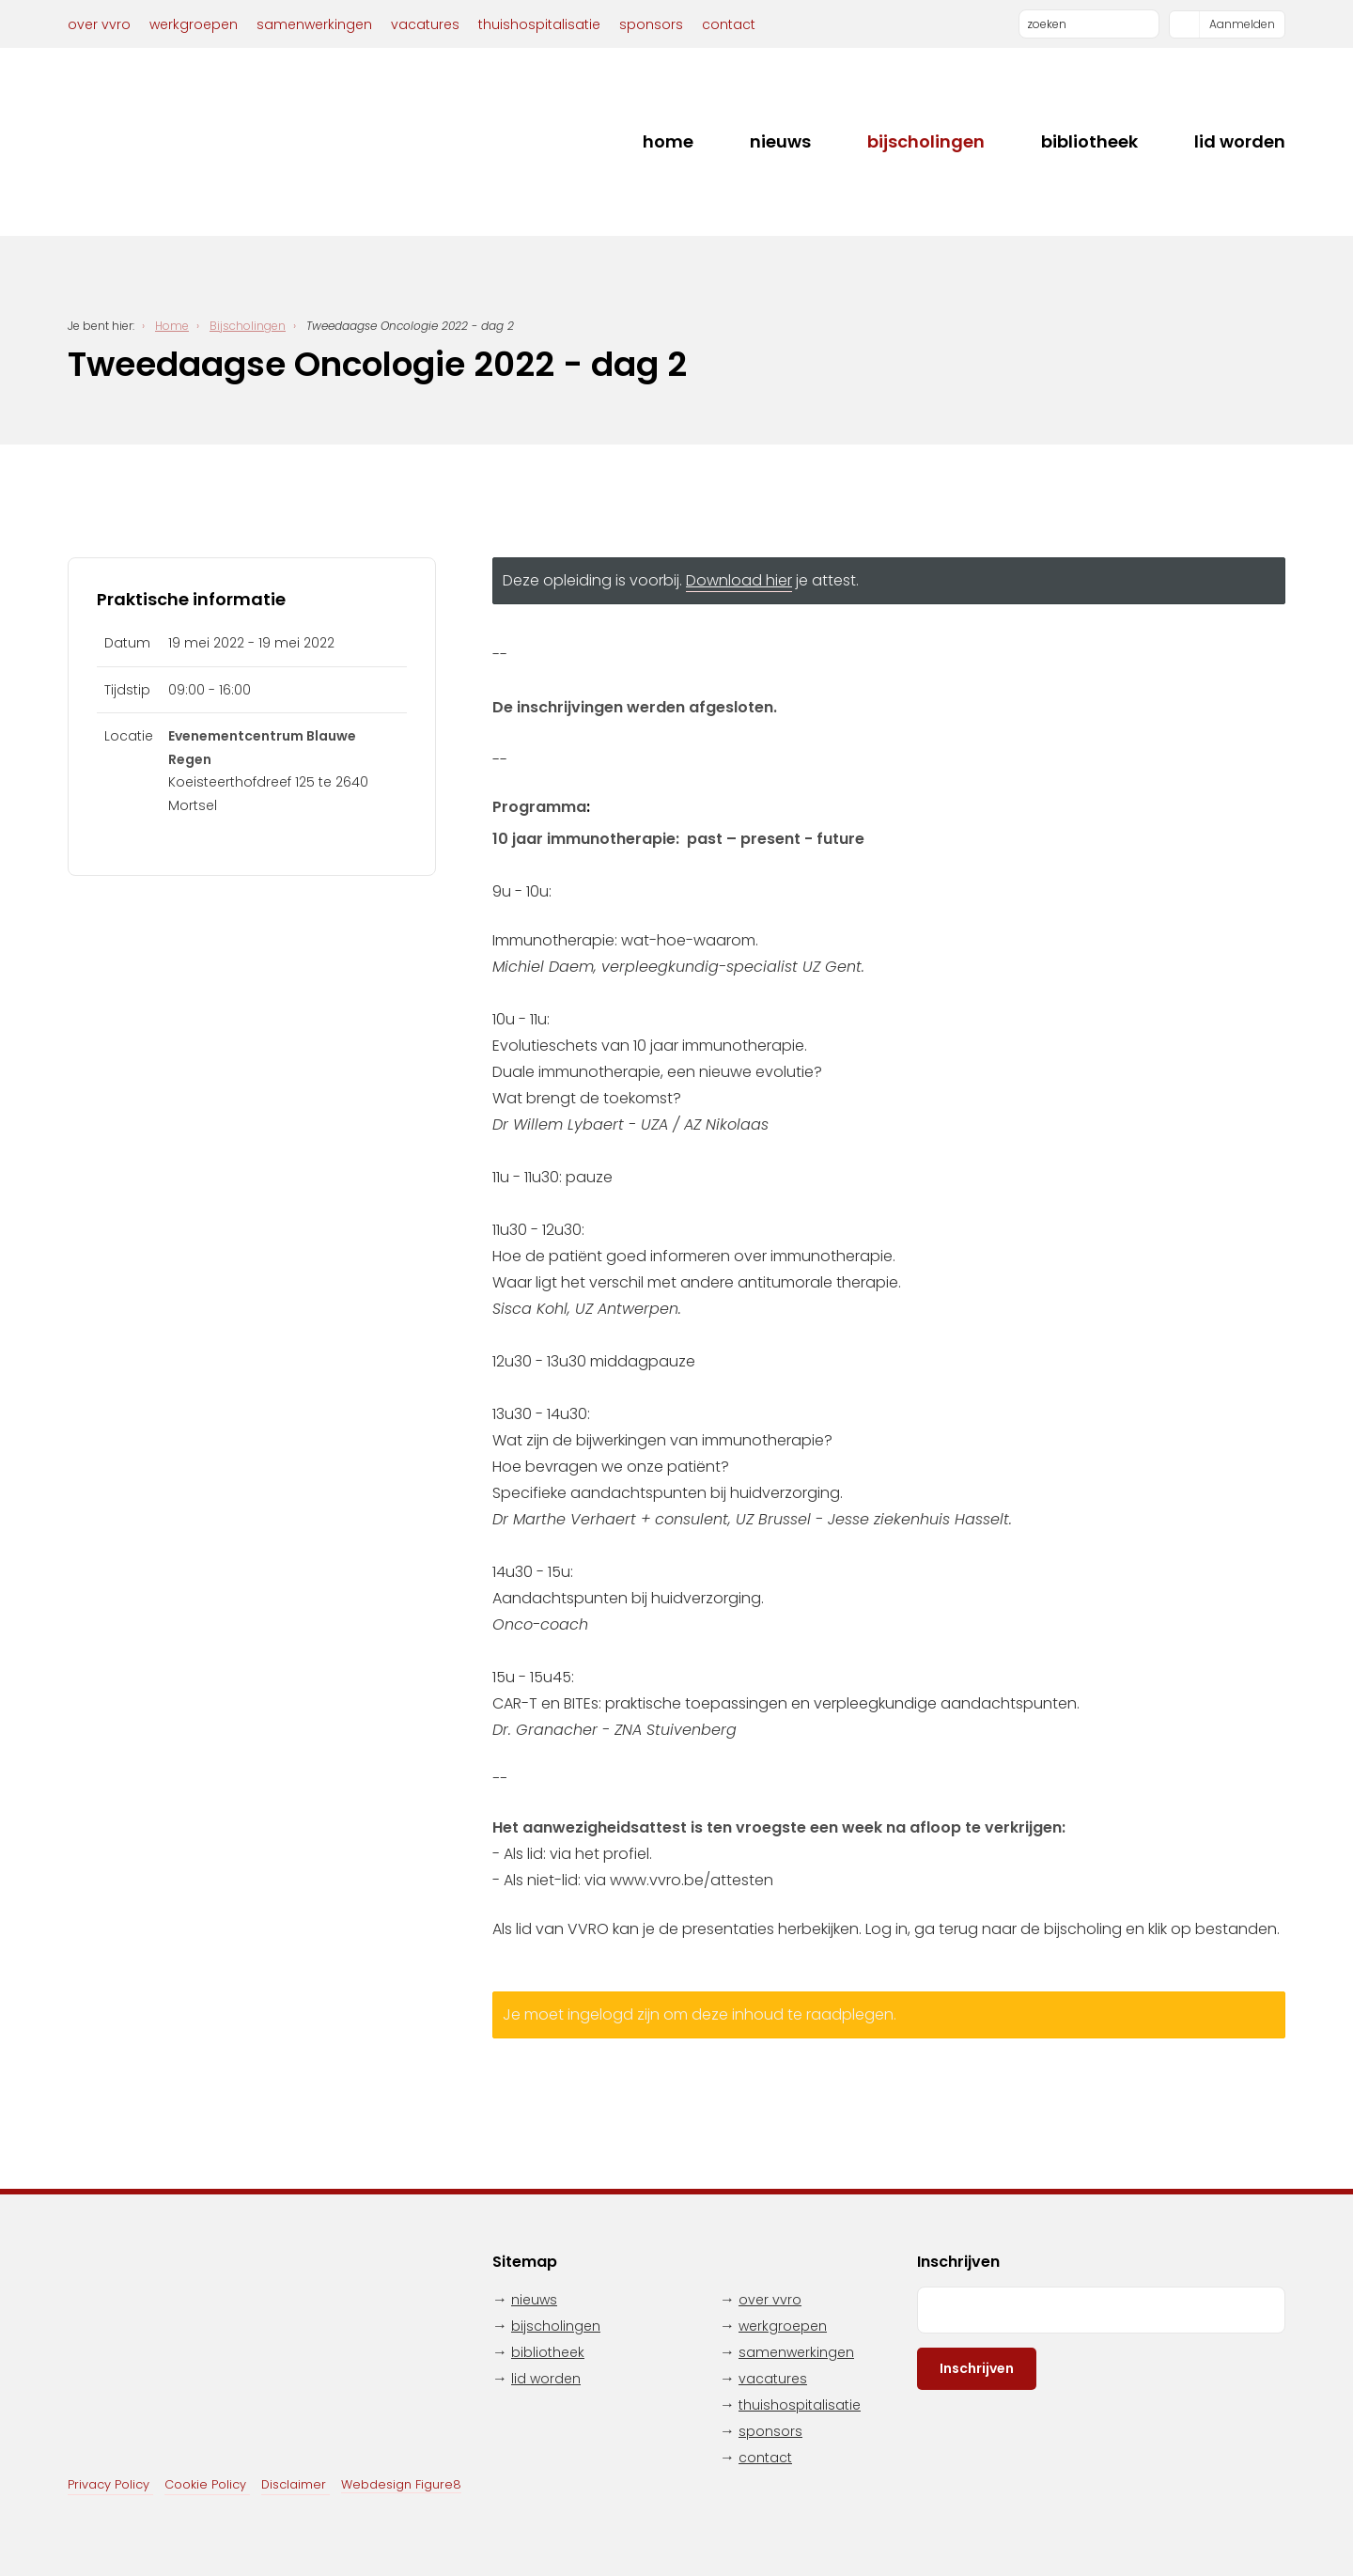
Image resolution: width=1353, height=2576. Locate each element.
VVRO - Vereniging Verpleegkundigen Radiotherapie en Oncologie (180, 142)
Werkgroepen (193, 24)
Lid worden (1239, 141)
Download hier (739, 580)
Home (668, 141)
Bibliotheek (1089, 141)
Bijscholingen (926, 141)
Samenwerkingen (314, 24)
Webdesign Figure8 (401, 2484)
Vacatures (425, 24)
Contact (728, 24)
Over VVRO (99, 24)
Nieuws (780, 141)
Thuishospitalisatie (539, 24)
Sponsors (651, 24)
